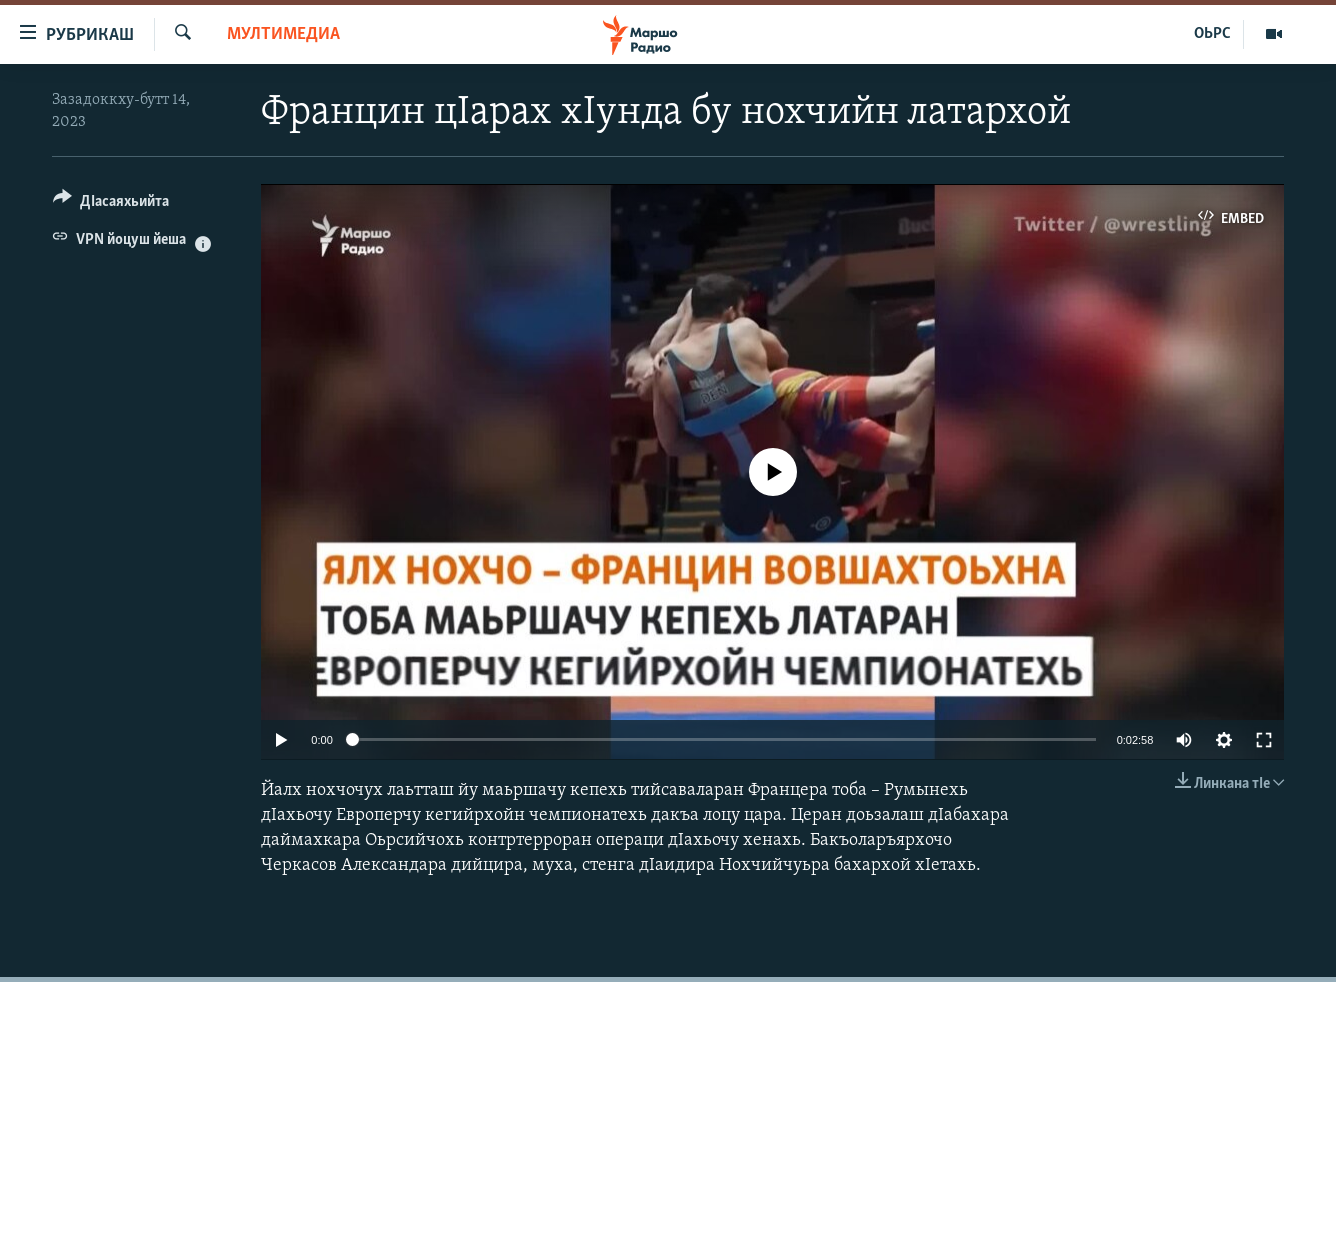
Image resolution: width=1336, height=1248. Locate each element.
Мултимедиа (283, 34)
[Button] (111, 204)
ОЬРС (1212, 34)
